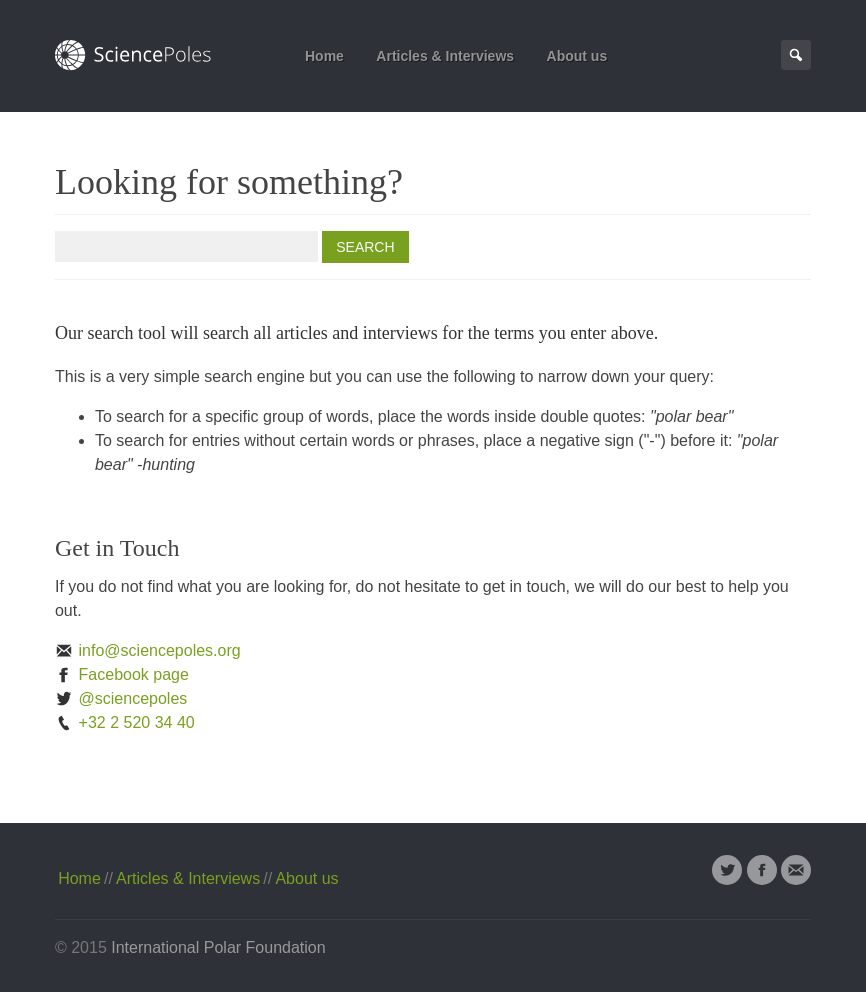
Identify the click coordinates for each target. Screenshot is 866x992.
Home (324, 56)
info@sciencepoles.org (148, 650)
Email (796, 870)
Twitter (727, 870)
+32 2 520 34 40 (125, 722)
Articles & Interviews (445, 56)
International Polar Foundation (218, 947)
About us (577, 56)
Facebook (762, 870)
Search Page (796, 55)
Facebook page (122, 674)
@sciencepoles (121, 698)
